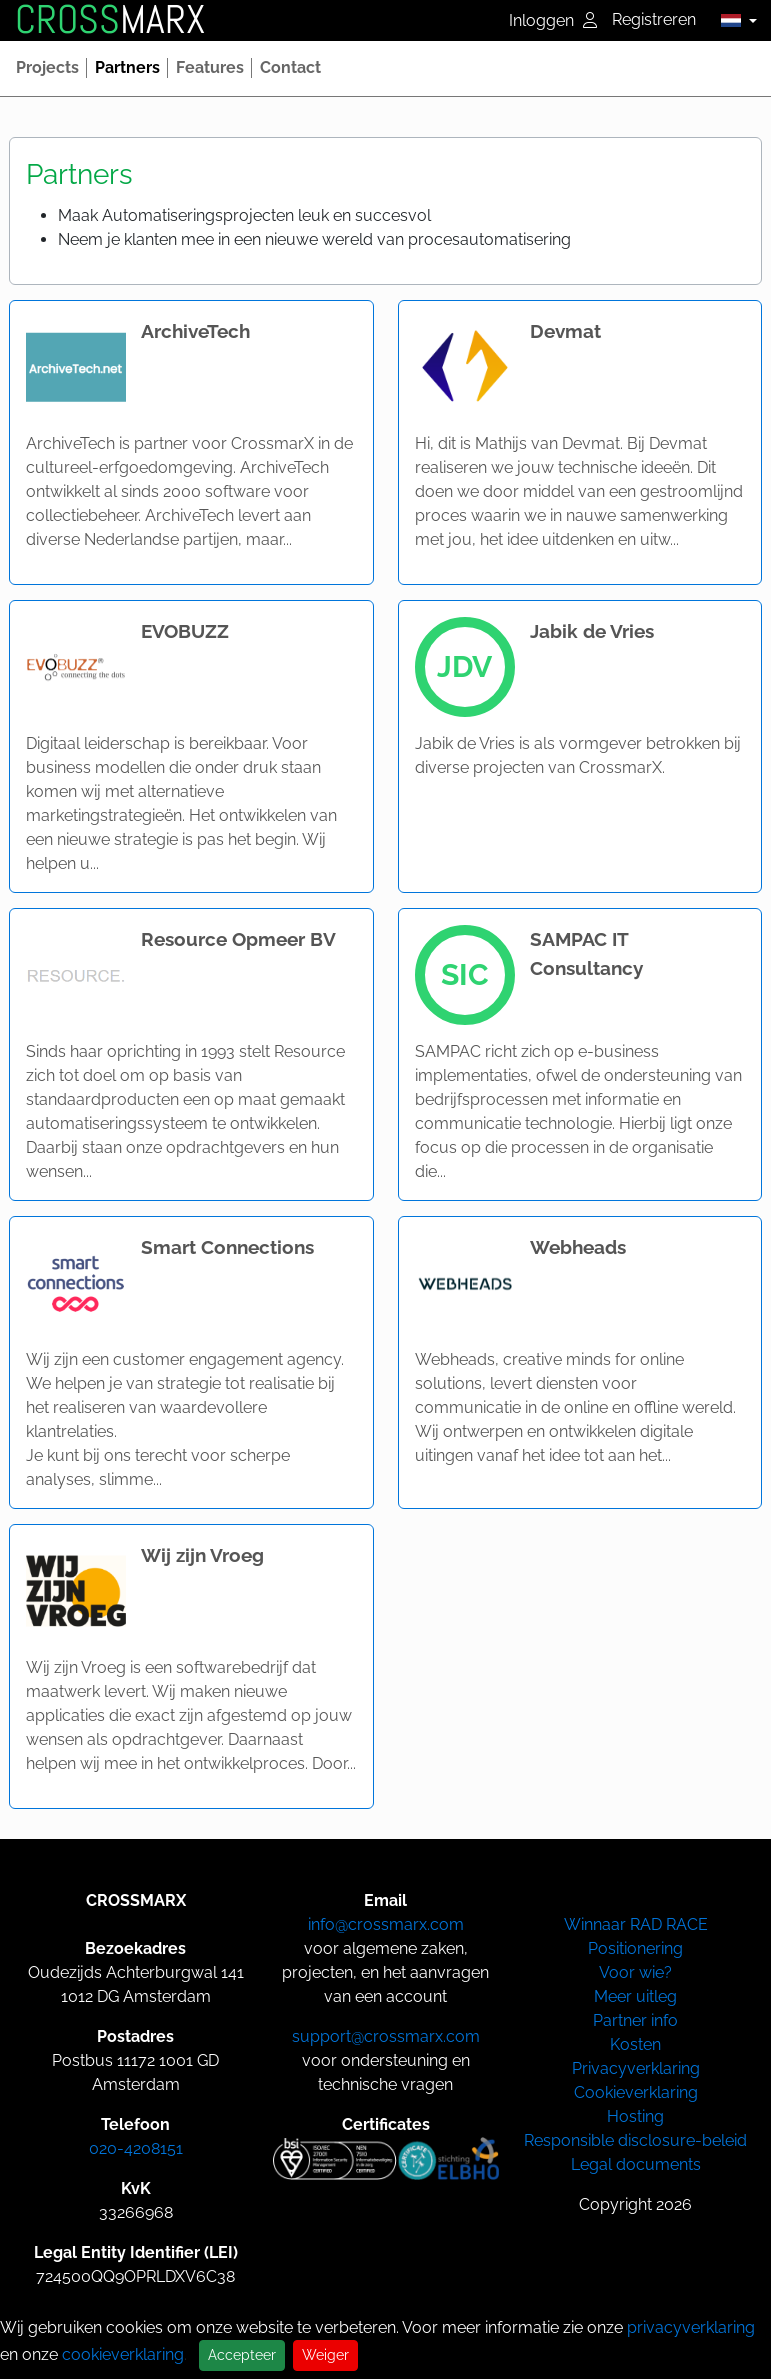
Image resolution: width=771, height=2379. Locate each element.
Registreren (654, 19)
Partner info (635, 2020)
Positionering (635, 1948)
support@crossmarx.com (386, 2036)
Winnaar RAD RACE (636, 1924)
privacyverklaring (691, 2327)
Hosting (635, 2116)
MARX (110, 20)
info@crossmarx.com (386, 1924)
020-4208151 (136, 2148)
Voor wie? (635, 1972)
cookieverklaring (123, 2354)
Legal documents (636, 2164)
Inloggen (553, 20)
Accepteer (242, 2355)
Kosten (635, 2044)
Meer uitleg (635, 1996)
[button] (733, 20)
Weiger (325, 2355)
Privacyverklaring (636, 2068)
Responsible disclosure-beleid (635, 2140)
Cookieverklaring (636, 2092)
